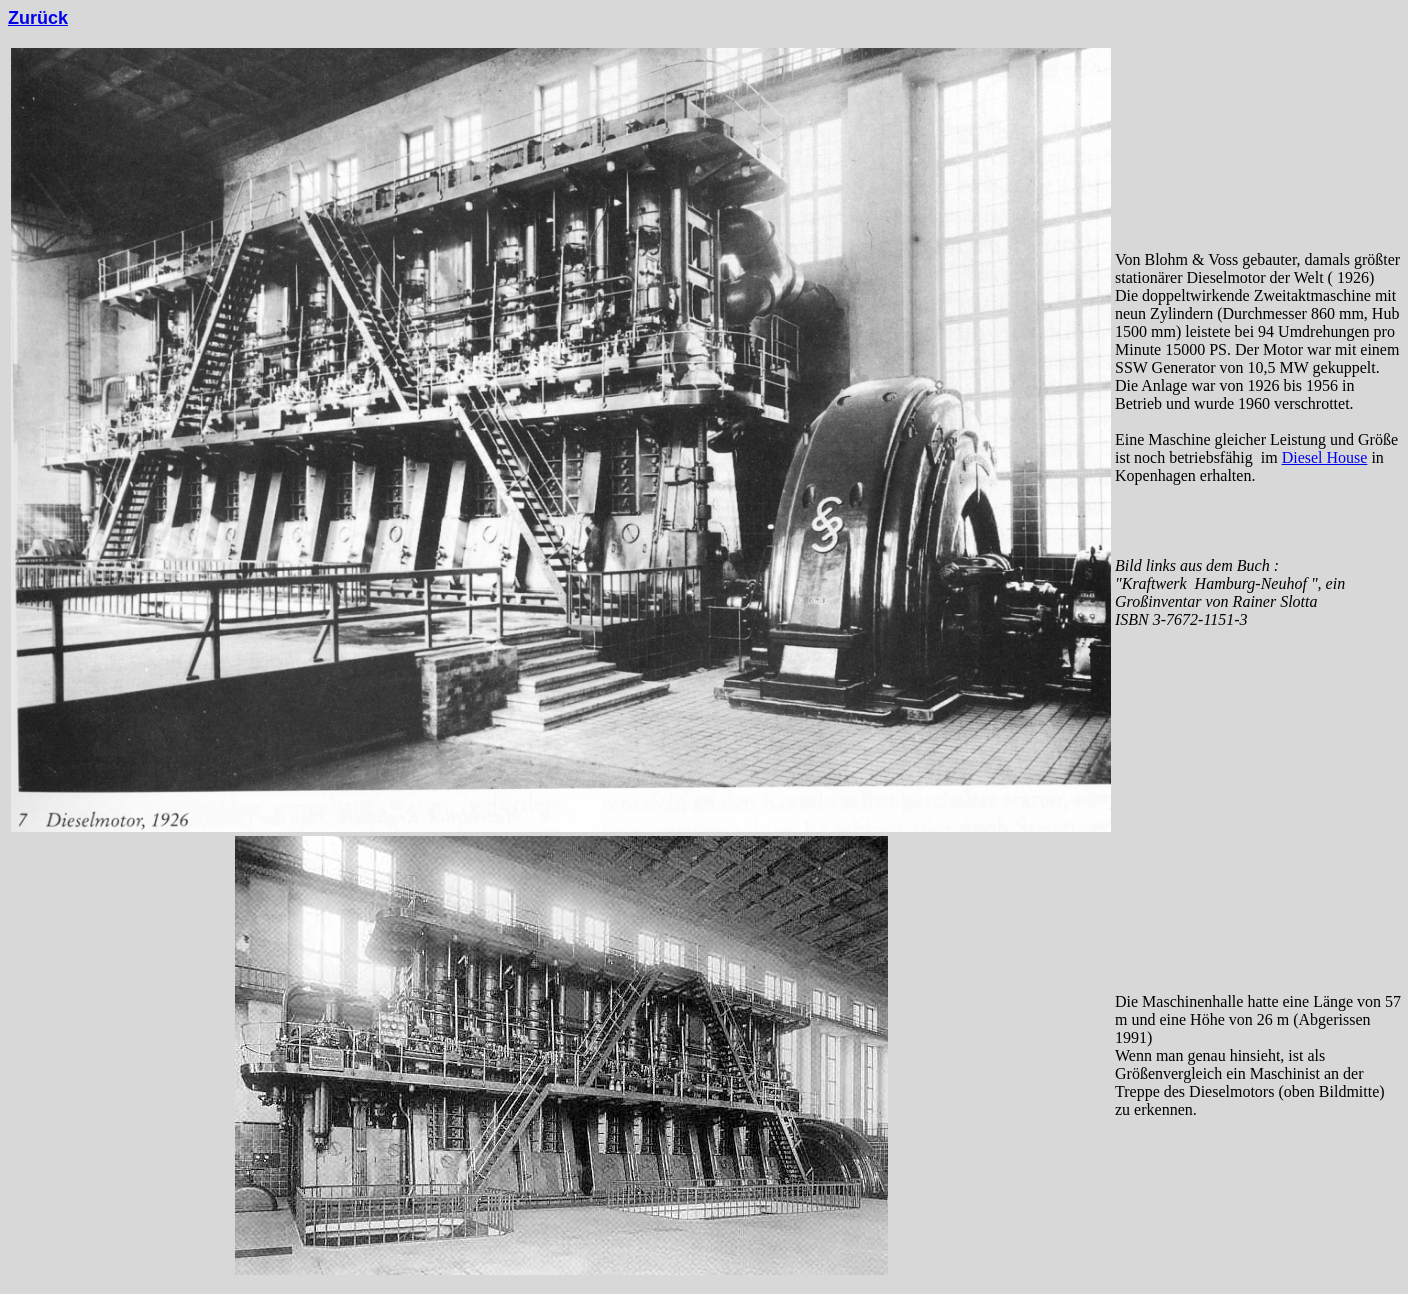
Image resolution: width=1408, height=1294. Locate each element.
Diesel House (1325, 457)
